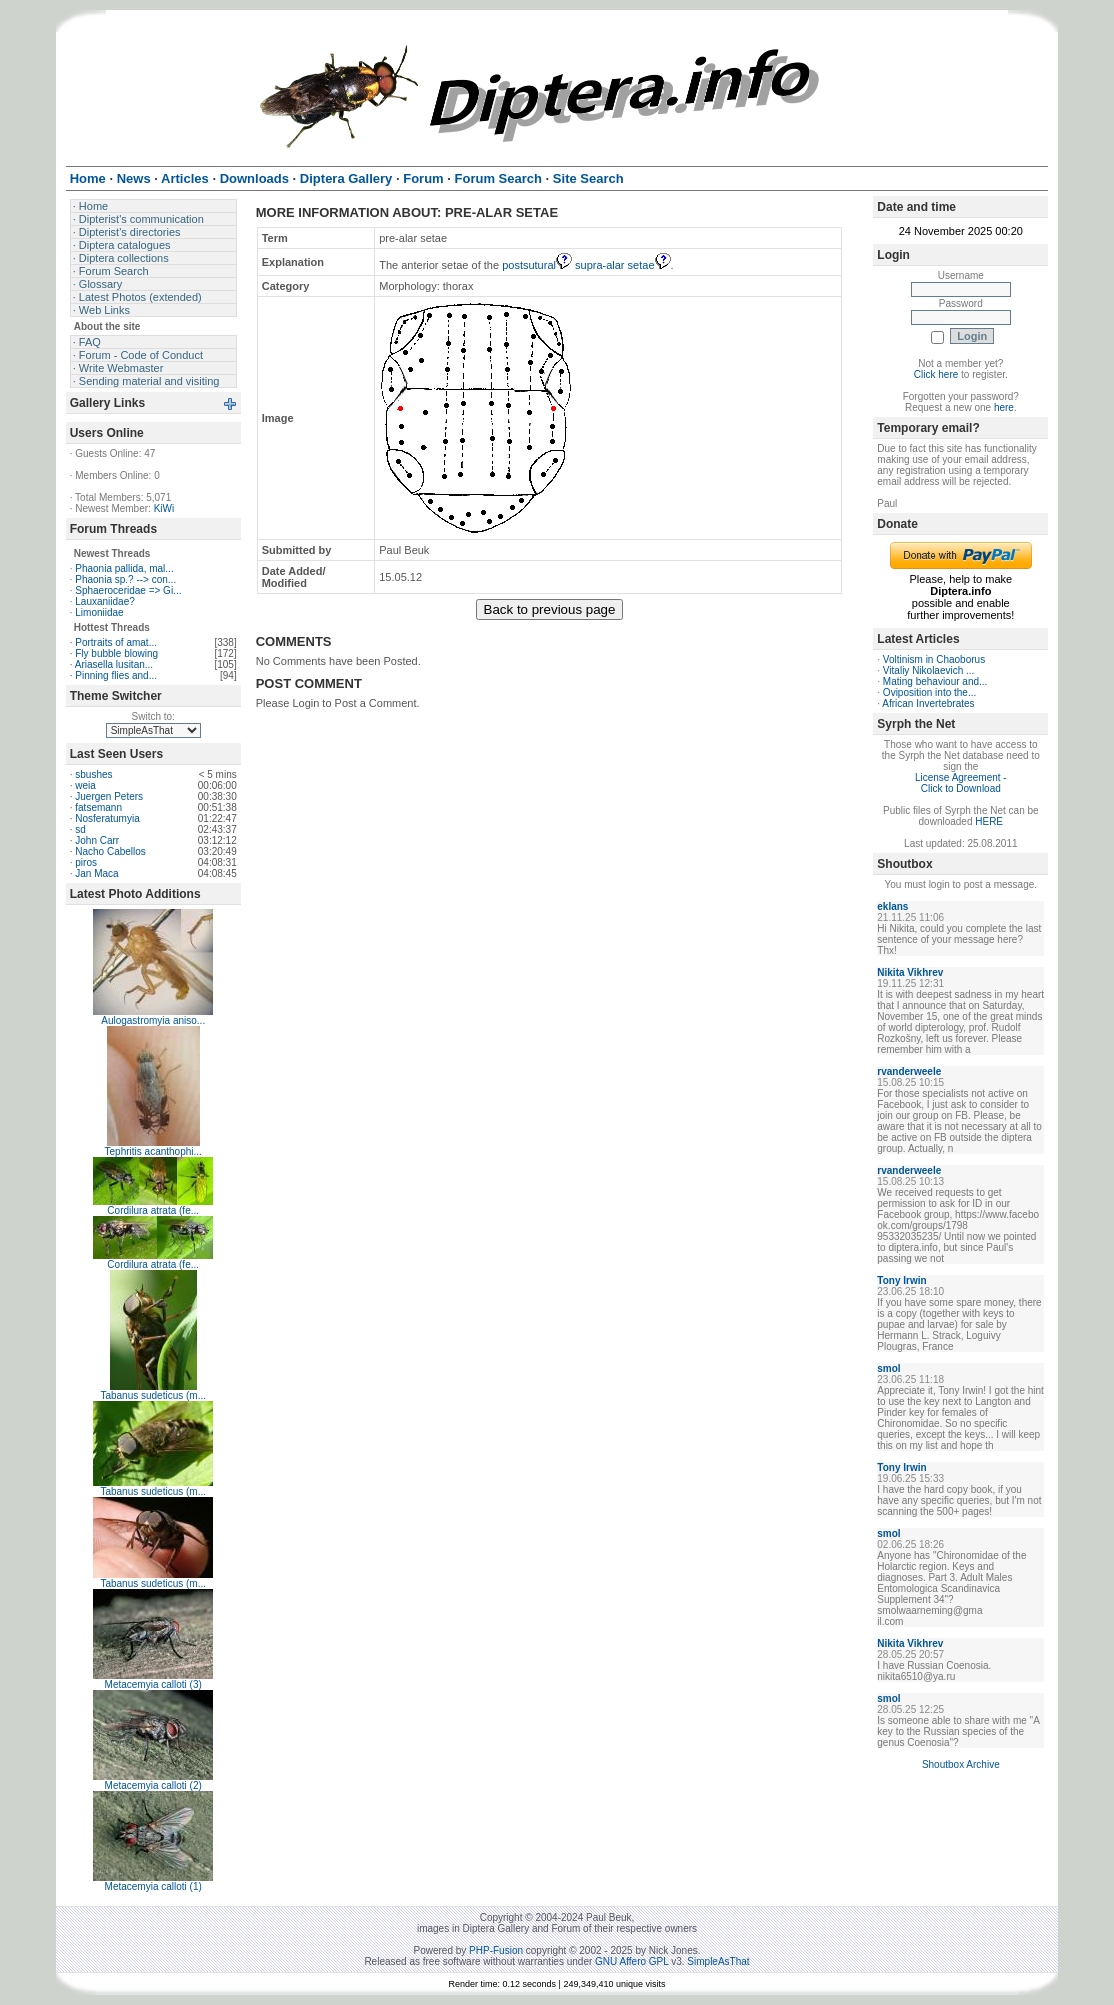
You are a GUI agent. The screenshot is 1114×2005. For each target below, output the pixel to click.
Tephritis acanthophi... (153, 1151)
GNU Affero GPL (631, 1961)
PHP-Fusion (496, 1950)
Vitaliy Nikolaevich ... (929, 670)
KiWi (164, 508)
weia (85, 785)
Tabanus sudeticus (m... (153, 1395)
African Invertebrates (928, 703)
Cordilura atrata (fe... (153, 1210)
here (1004, 407)
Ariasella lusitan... (114, 664)
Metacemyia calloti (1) (153, 1886)
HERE (989, 821)
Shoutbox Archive (961, 1764)
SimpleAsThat (718, 1961)
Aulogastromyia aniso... (153, 1020)
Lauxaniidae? (105, 601)
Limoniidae (99, 612)
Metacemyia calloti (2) (153, 1785)
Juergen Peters (109, 796)
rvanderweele (909, 1071)
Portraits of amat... (116, 642)
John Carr (97, 840)
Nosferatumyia (107, 818)
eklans (892, 906)
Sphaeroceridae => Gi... (128, 590)
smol (888, 1368)
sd (80, 829)
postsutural (537, 265)
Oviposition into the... (929, 692)
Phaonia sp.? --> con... (125, 579)
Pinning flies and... (116, 675)
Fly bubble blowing (116, 653)
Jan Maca (96, 873)
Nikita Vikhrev (910, 972)
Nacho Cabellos (110, 851)
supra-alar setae (623, 265)
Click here (936, 374)
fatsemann (98, 807)
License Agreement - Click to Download (961, 783)
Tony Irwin (901, 1280)
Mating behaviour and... (935, 681)
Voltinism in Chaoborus (934, 659)
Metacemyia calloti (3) (153, 1684)
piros (86, 862)
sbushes (93, 774)
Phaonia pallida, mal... (124, 568)
